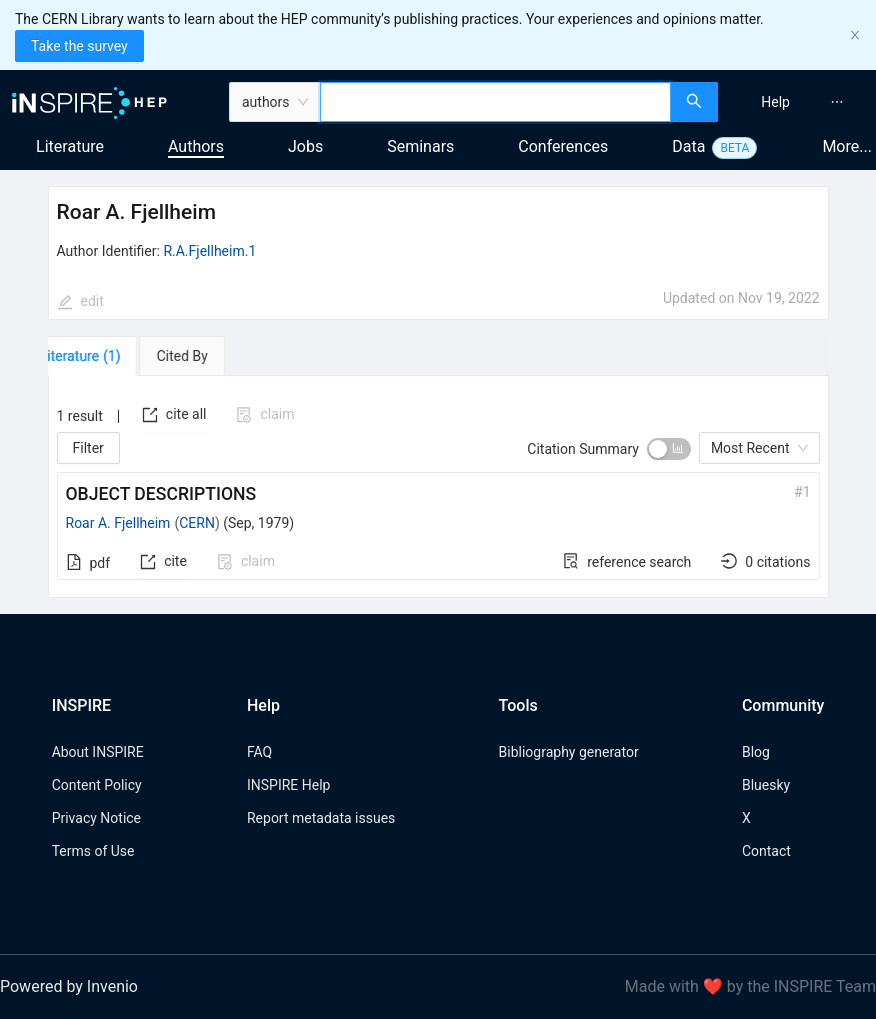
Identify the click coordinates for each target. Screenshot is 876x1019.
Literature (70, 146)
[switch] (669, 449)
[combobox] (496, 102)
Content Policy (97, 785)
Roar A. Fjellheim (118, 523)
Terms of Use (93, 851)
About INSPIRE (98, 752)
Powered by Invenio (69, 986)
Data (688, 146)
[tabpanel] (438, 487)
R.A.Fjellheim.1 (209, 251)
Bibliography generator (569, 752)
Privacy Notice (96, 818)
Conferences (563, 146)
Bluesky (766, 785)
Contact (766, 851)
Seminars (420, 146)
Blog (756, 752)
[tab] (105, 356)
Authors (196, 146)
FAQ (259, 752)
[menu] (799, 102)
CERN (197, 523)
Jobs (305, 146)
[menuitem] (775, 102)
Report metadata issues (321, 818)
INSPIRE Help (288, 785)
